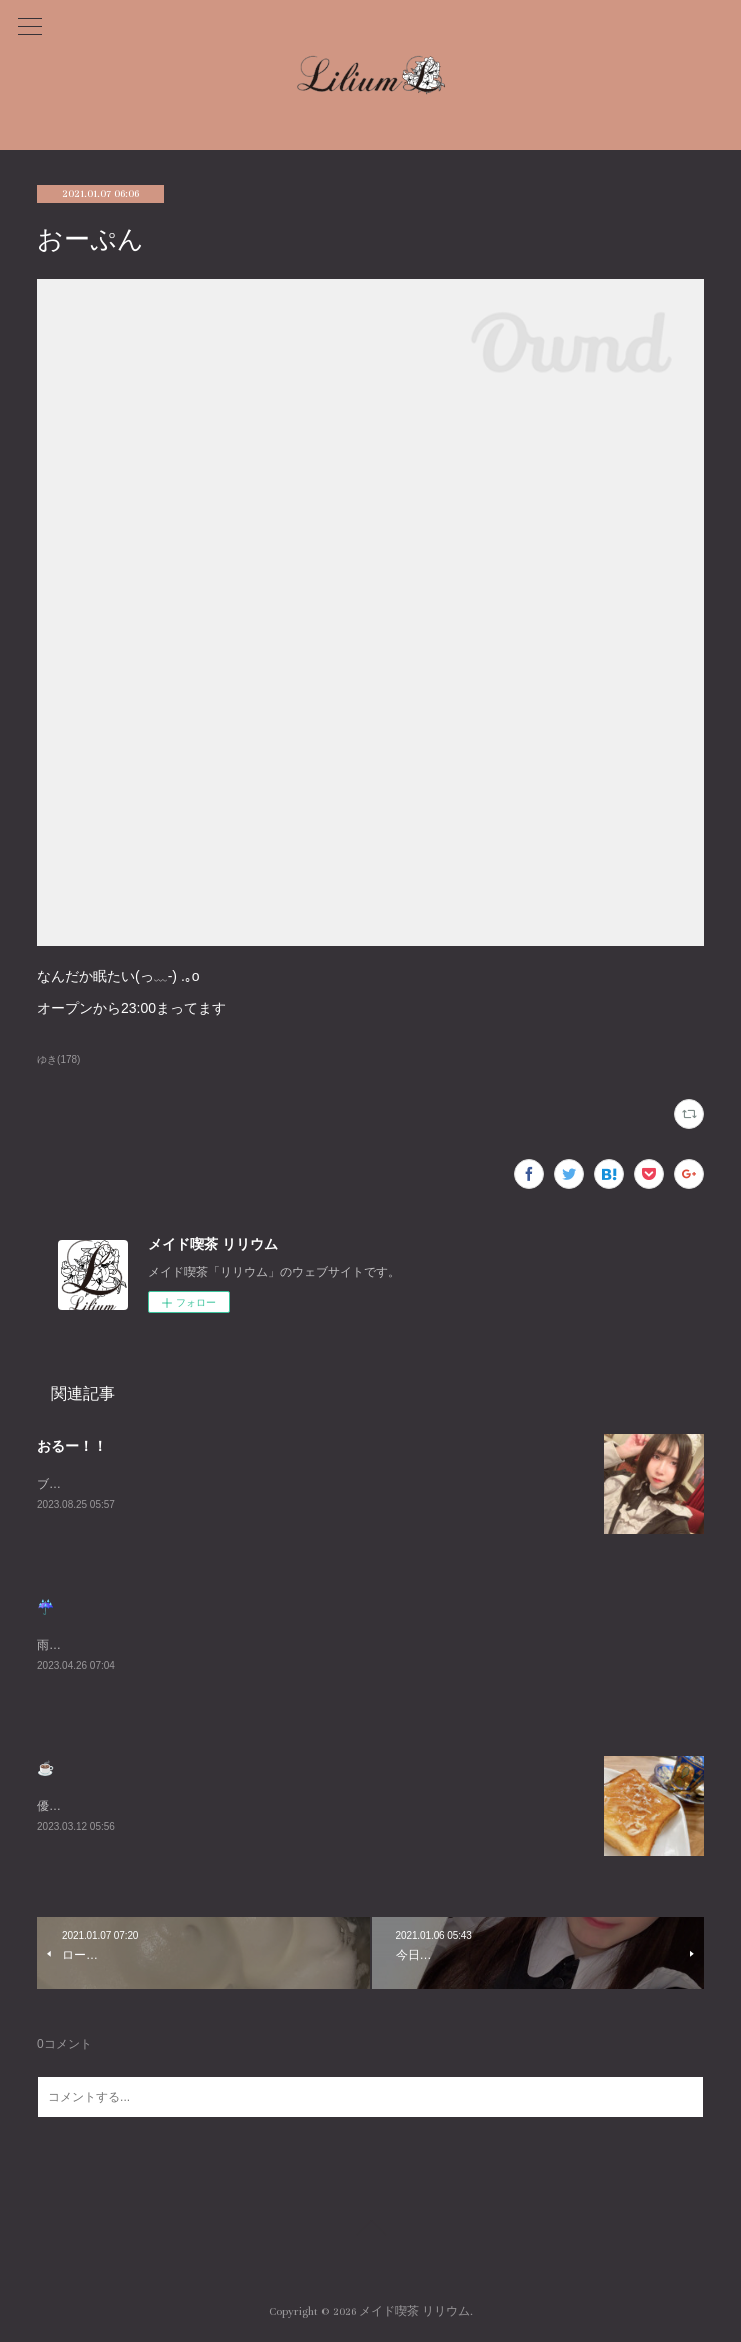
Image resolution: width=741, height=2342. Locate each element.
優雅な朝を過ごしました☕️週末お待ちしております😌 (184, 1806)
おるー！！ (72, 1446)
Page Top (370, 2231)
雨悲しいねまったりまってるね (121, 1645)
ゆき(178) (58, 1059)
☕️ (45, 1768)
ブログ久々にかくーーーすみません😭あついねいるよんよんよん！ (218, 1484)
